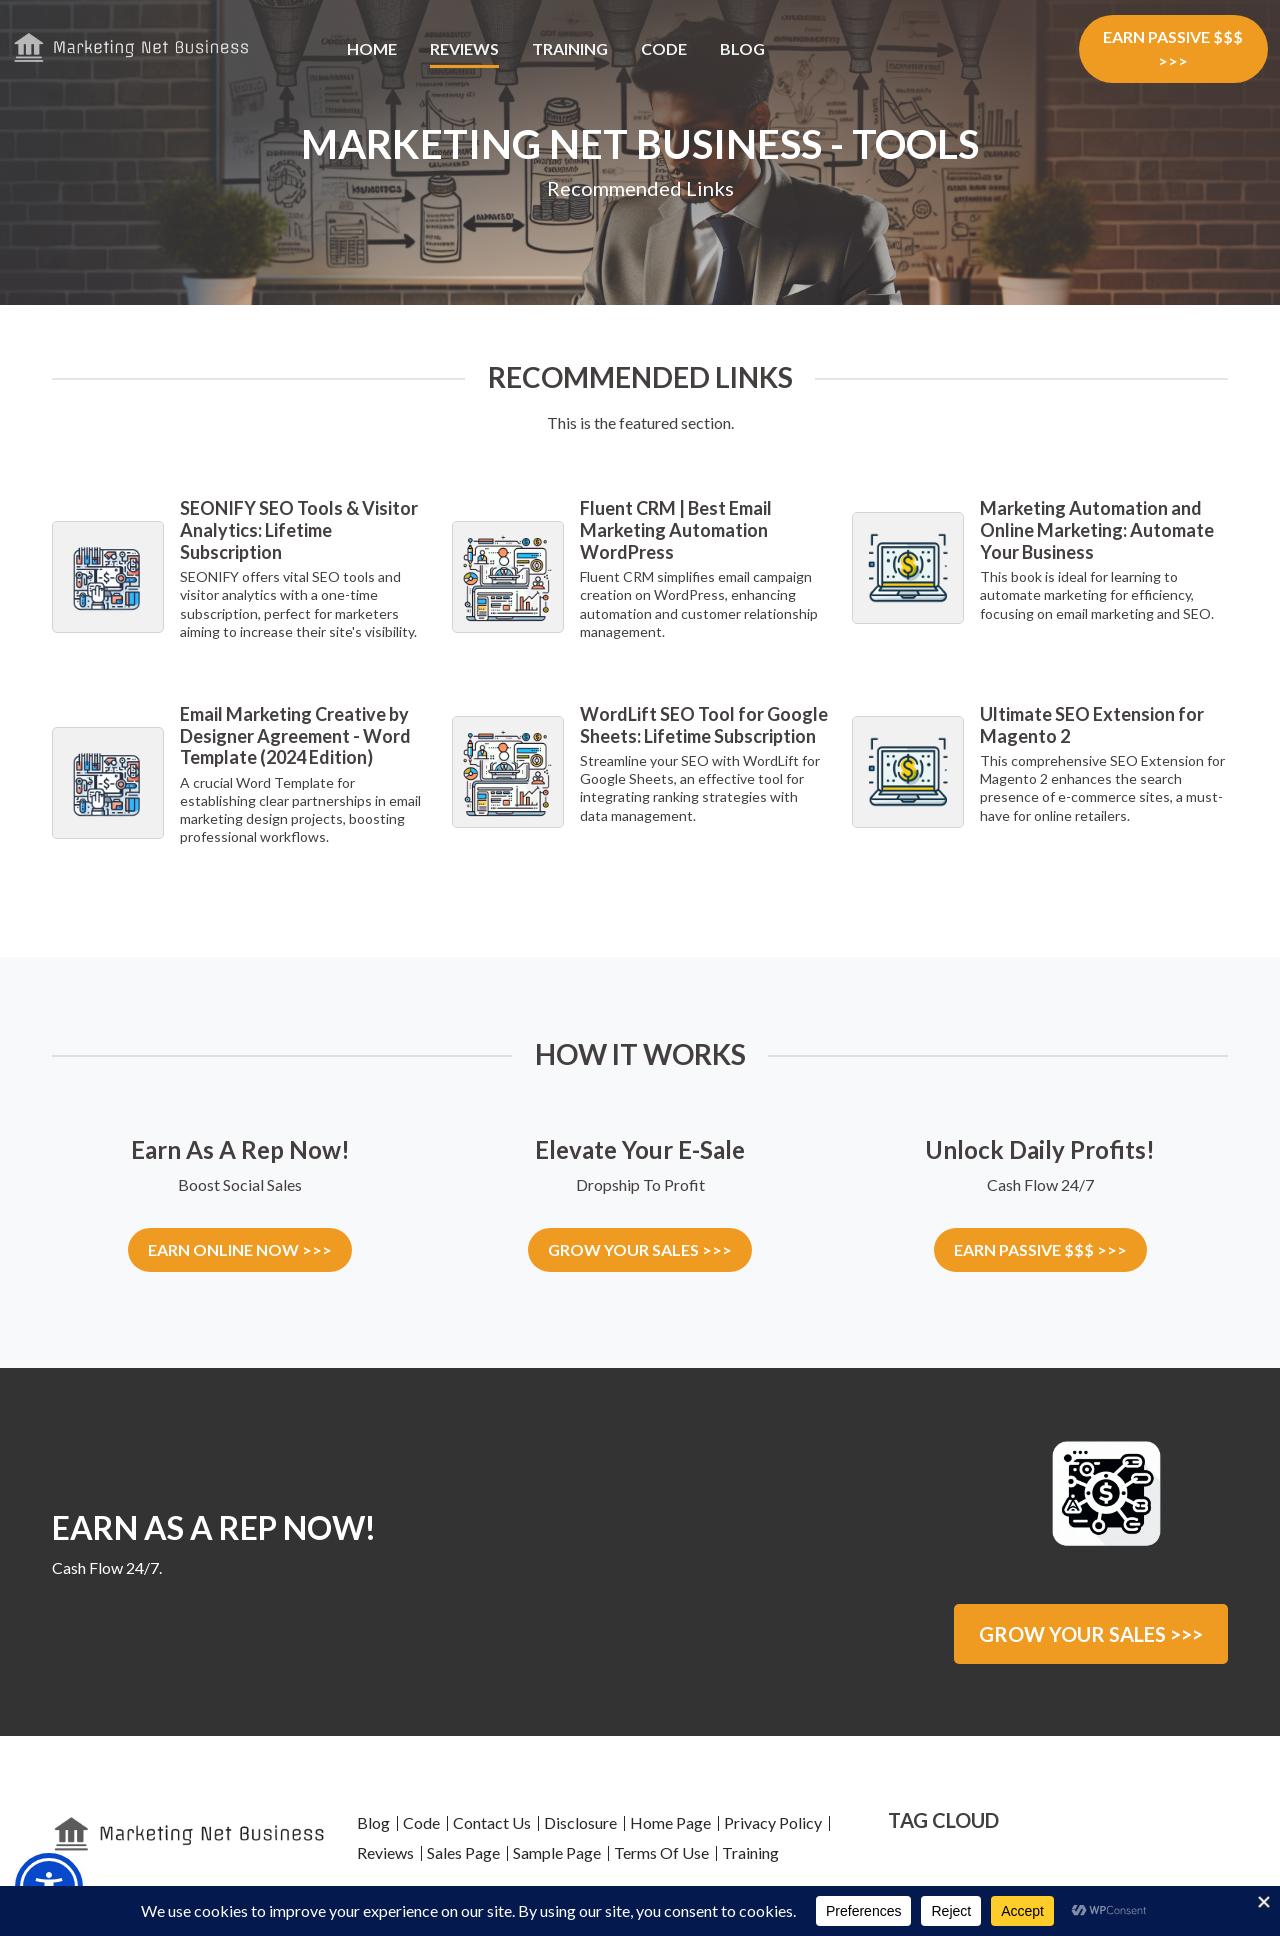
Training (570, 48)
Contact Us (492, 1818)
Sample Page (557, 1848)
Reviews (464, 48)
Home (372, 48)
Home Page (670, 1818)
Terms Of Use (661, 1848)
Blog (742, 48)
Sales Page (463, 1848)
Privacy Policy (773, 1818)
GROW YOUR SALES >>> (640, 1249)
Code (664, 48)
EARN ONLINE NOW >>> (240, 1249)
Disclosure (580, 1818)
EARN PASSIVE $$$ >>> (1173, 48)
